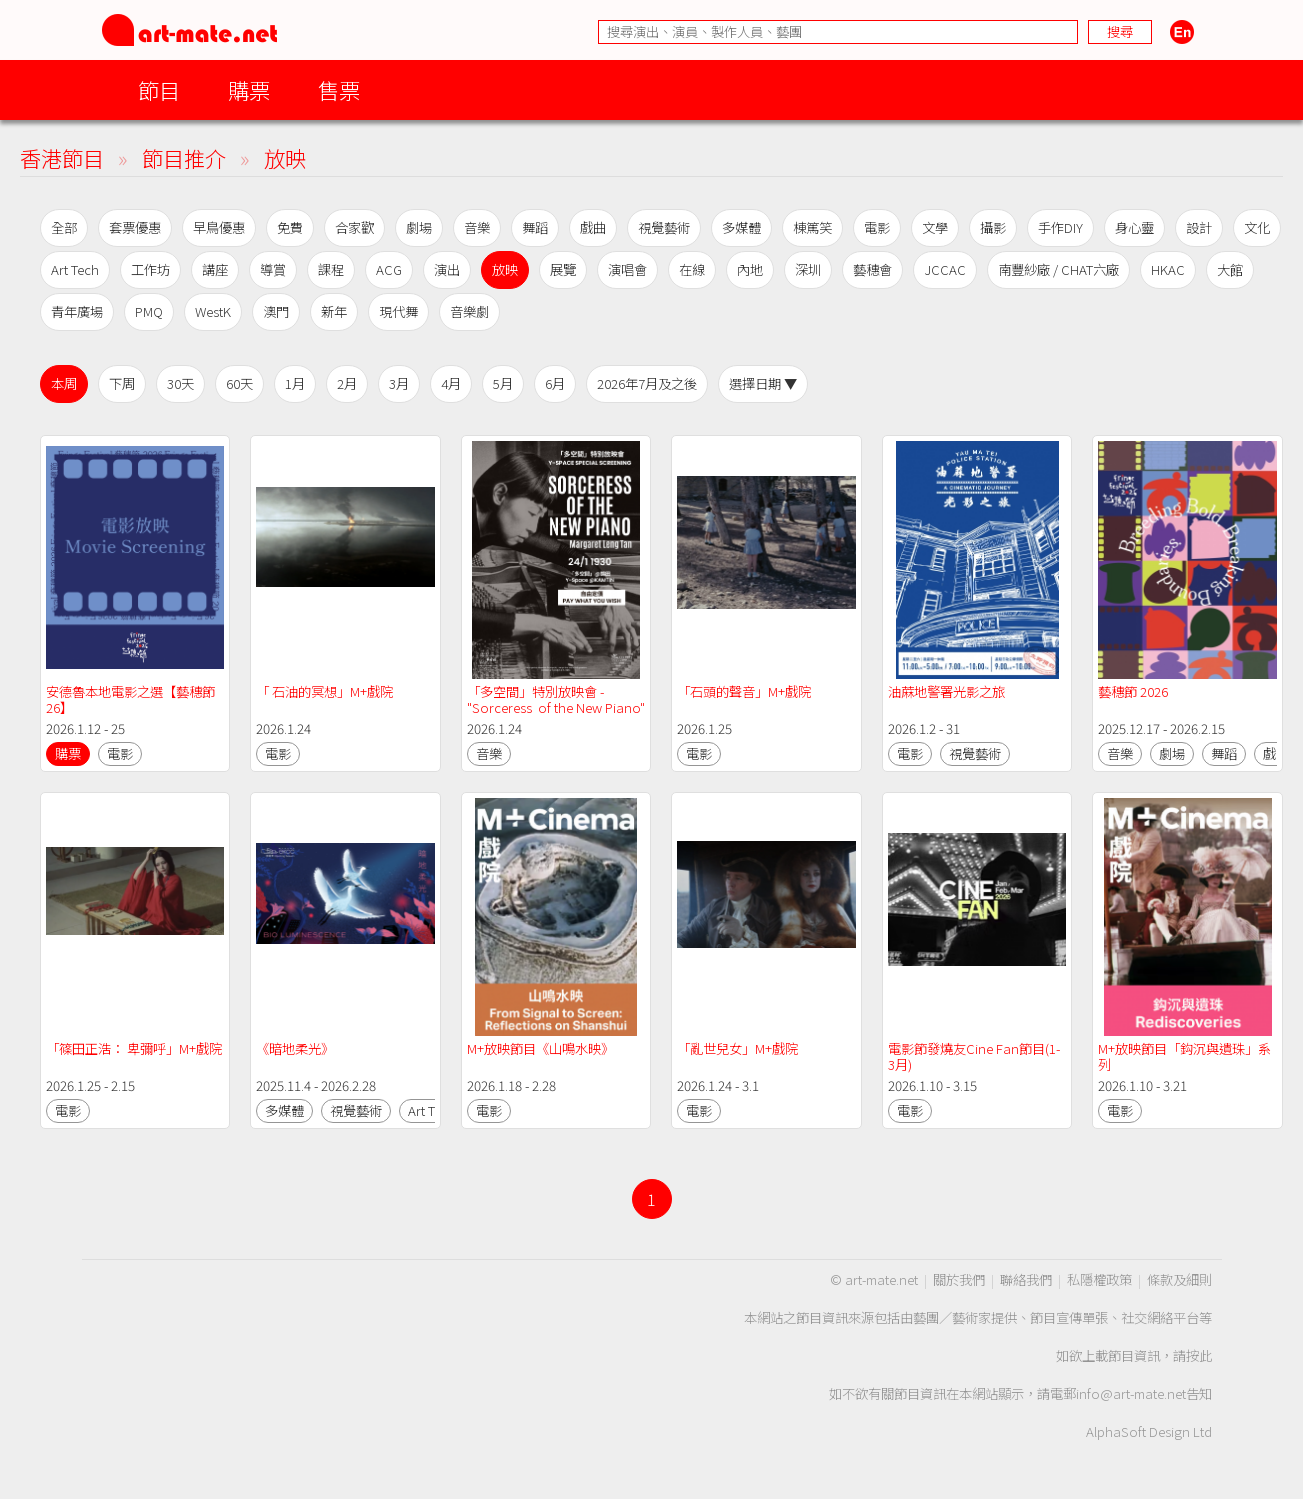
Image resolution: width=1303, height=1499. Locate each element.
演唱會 (627, 269)
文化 (1257, 227)
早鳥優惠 (219, 227)
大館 (1230, 269)
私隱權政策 (1099, 1279)
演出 (447, 269)
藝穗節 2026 (1133, 691)
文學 (935, 227)
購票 (249, 89)
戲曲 (593, 227)
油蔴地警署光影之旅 (946, 691)
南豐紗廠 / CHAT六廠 (1058, 269)
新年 (334, 311)
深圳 (808, 269)
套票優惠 (135, 227)
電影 (877, 227)
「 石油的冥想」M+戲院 (324, 691)
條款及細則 (1179, 1279)
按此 (1199, 1355)
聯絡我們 (1026, 1279)
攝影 (993, 227)
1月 (295, 383)
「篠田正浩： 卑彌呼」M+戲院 (134, 1048)
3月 (399, 383)
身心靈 (1134, 227)
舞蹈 (535, 227)
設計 (1199, 227)
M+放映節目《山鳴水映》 (540, 1048)
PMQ (149, 311)
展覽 (563, 269)
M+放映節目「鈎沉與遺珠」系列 (1184, 1056)
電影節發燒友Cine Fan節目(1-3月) (974, 1056)
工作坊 (150, 269)
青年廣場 (77, 311)
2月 (347, 383)
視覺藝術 (664, 227)
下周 (122, 383)
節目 (159, 89)
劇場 (419, 227)
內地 (750, 269)
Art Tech (75, 269)
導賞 (273, 269)
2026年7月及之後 (647, 383)
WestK (213, 311)
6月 (555, 383)
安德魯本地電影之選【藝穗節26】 (130, 699)
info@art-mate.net (1131, 1393)
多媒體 (741, 227)
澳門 (276, 311)
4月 (451, 383)
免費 (290, 227)
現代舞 (398, 311)
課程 (331, 269)
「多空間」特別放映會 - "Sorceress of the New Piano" (556, 699)
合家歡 (354, 227)
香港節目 (62, 157)
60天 (239, 383)
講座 (215, 269)
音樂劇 (469, 311)
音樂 (477, 227)
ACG (389, 269)
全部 (64, 227)
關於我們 (959, 1279)
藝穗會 (872, 269)
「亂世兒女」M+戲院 (737, 1048)
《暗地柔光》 (295, 1048)
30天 (180, 383)
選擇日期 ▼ (763, 383)
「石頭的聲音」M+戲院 (744, 691)
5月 (503, 383)
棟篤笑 (812, 227)
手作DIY (1060, 227)
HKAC (1168, 269)
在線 (692, 269)
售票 (339, 89)
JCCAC (945, 269)
